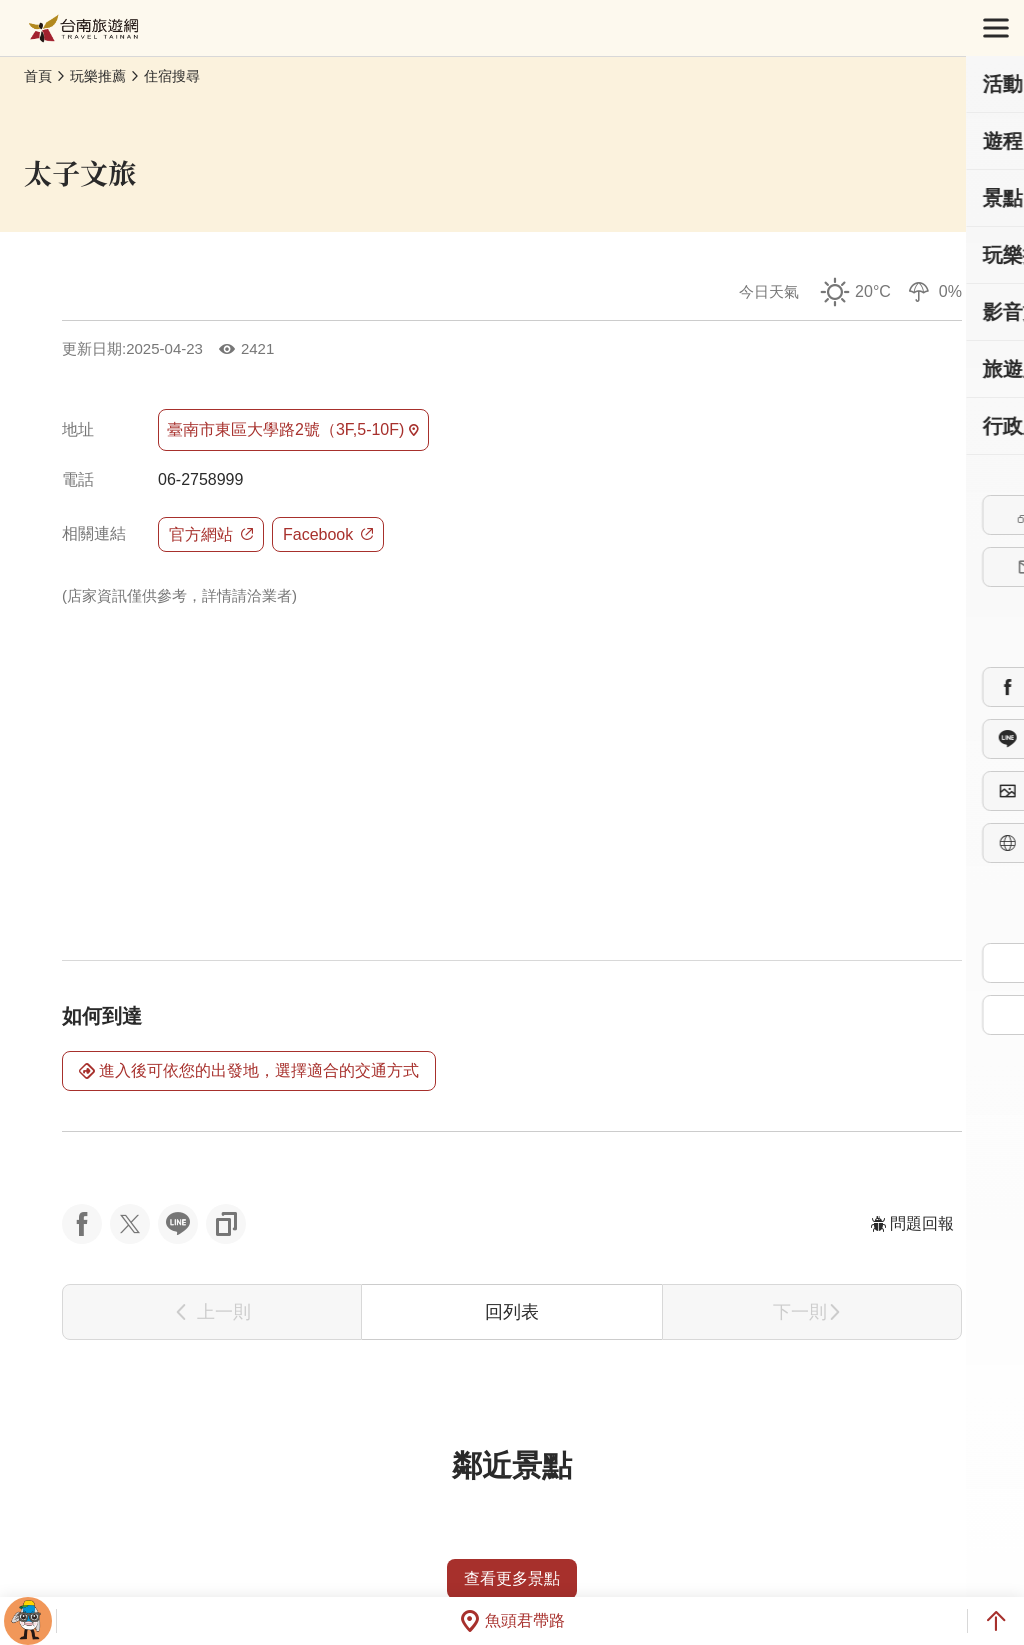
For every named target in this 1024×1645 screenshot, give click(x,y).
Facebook (328, 534)
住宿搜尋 (172, 76)
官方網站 (211, 534)
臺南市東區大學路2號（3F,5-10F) (293, 430)
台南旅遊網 (83, 28)
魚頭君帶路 (512, 1621)
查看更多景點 (512, 1578)
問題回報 (912, 1223)
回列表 (512, 1312)
